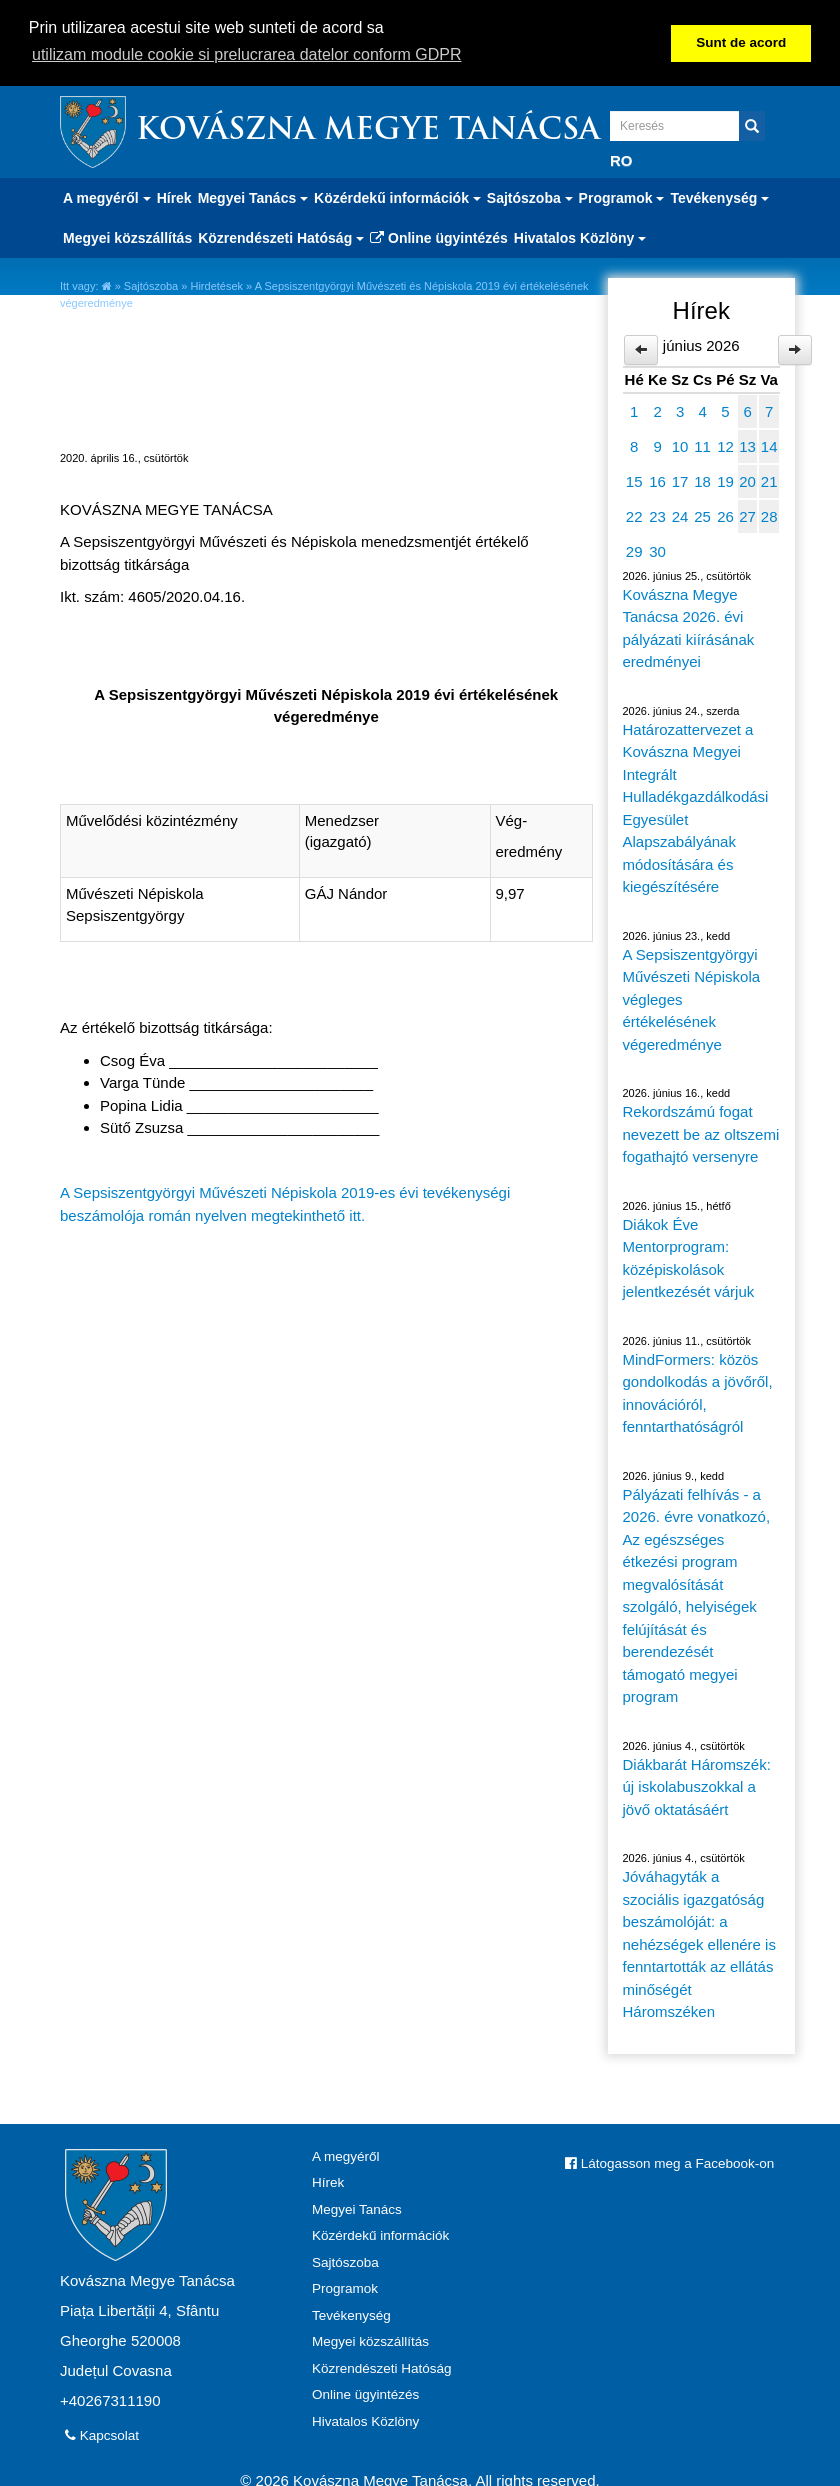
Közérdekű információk (380, 2234)
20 (747, 480)
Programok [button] (622, 197)
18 (702, 480)
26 (725, 515)
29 (634, 550)
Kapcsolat (102, 2434)
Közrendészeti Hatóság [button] (281, 237)
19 (725, 480)
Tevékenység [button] (719, 197)
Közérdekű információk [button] (397, 197)
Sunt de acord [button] (741, 42)
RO (621, 159)
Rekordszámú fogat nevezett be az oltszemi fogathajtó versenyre (701, 1133)
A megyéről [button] (107, 197)
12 (725, 445)
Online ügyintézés (439, 237)
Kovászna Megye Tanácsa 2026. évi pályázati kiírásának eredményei (689, 627)
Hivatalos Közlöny (365, 2420)
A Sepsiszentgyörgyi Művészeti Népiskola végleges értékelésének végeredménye (692, 998)
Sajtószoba (151, 285)
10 (680, 445)
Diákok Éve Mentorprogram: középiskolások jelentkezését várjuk (689, 1257)
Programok (345, 2287)
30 (657, 550)
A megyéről (346, 2155)
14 (769, 445)
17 (680, 480)
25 (702, 515)
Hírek (174, 197)
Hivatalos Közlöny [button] (580, 237)
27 (747, 515)
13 (747, 445)
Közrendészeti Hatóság (382, 2367)
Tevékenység (351, 2314)
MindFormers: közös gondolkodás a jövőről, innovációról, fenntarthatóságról (698, 1392)
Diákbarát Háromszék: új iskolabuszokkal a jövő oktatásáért (697, 1786)
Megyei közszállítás (127, 237)
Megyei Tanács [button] (253, 197)
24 (680, 515)
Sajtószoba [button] (530, 197)
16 (657, 480)
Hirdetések (216, 285)
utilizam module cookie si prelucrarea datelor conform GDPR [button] (247, 54)
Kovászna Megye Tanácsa (368, 130)
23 (657, 515)
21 (769, 480)
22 (634, 515)
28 (769, 515)
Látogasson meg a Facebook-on (669, 2162)
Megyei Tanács (357, 2208)
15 (634, 480)
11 (702, 445)
